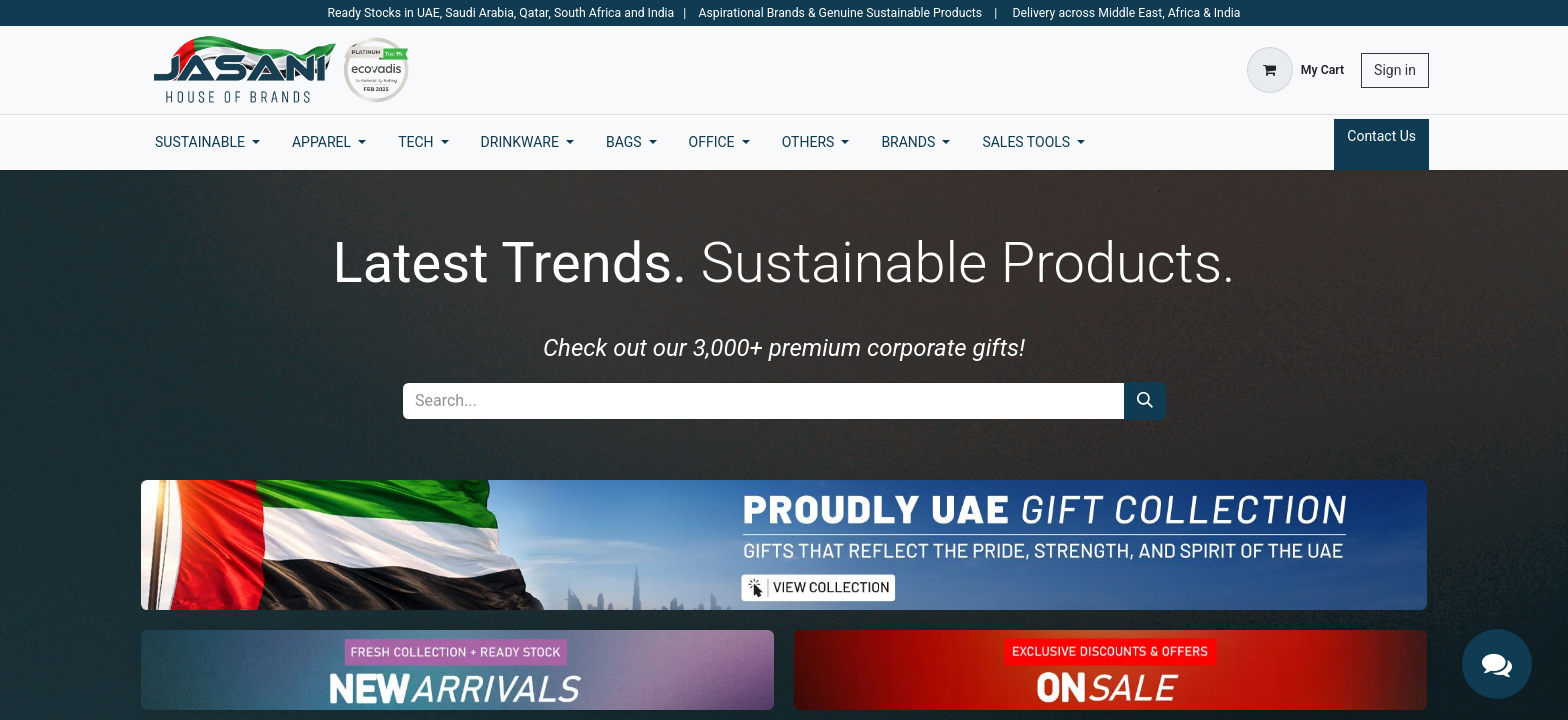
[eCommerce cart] (1295, 70)
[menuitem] (207, 142)
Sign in (1395, 70)
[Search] (1145, 401)
